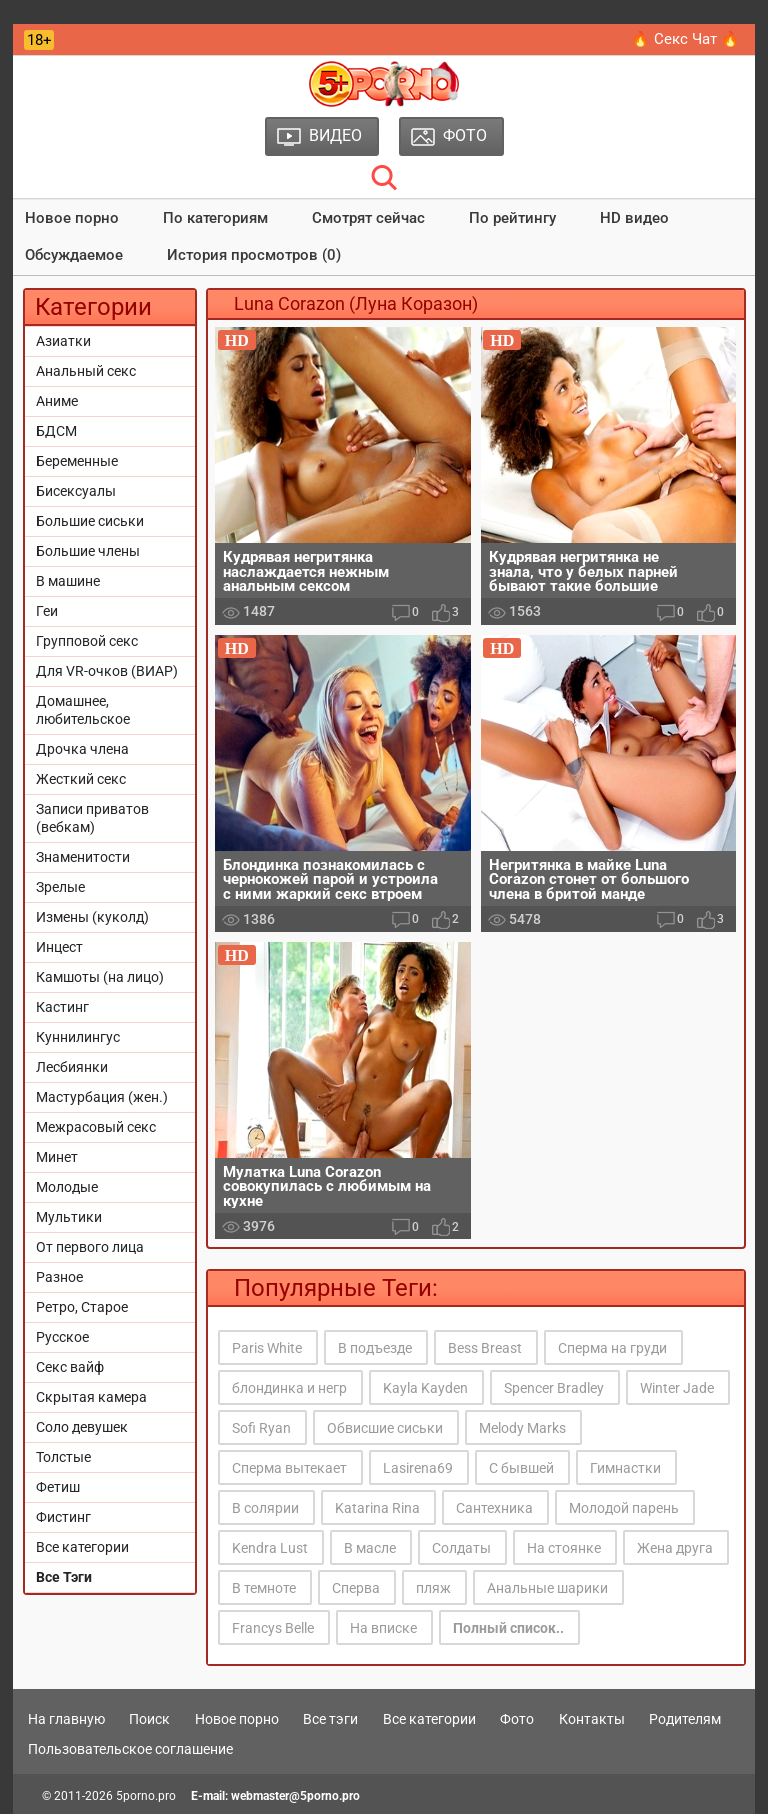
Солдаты (461, 1548)
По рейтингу (512, 218)
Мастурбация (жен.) (102, 1097)
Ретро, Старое (82, 1307)
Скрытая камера (91, 1397)
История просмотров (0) (254, 255)
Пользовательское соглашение (130, 1749)
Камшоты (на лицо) (100, 977)
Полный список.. (508, 1628)
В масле (370, 1548)
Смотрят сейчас (368, 218)
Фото (517, 1719)
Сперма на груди (612, 1348)
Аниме (57, 401)
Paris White (267, 1348)
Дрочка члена (82, 749)
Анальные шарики (547, 1588)
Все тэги (330, 1719)
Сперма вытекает (289, 1468)
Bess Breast (485, 1348)
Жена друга (675, 1548)
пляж (433, 1588)
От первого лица (90, 1247)
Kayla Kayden (425, 1388)
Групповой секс (87, 641)
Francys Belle (273, 1628)
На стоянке (564, 1548)
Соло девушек (82, 1427)
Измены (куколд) (92, 917)
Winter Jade (677, 1388)
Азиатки (63, 341)
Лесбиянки (72, 1067)
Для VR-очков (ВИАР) (107, 671)
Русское (62, 1337)
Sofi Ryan (261, 1428)
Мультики (69, 1217)
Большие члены (88, 551)
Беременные (77, 461)
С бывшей (521, 1468)
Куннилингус (78, 1037)
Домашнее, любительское (83, 710)
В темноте (264, 1588)
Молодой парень (624, 1508)
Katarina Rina (377, 1508)
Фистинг (63, 1517)
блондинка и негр (289, 1388)
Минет (57, 1157)
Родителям (685, 1719)
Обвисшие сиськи (385, 1428)
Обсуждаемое (74, 255)
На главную (66, 1719)
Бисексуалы (76, 491)
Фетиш (58, 1487)
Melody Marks (522, 1428)
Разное (59, 1277)
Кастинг (62, 1007)
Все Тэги (64, 1577)
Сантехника (494, 1508)
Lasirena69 (418, 1468)
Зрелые (60, 887)
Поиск (149, 1719)
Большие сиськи (90, 521)
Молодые (67, 1187)
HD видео (634, 218)
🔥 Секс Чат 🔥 (685, 39)
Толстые (63, 1457)
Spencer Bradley (554, 1388)
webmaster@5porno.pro (295, 1796)
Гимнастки (625, 1468)
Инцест (59, 947)
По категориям (215, 218)
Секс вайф (70, 1367)
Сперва (356, 1588)
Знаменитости (83, 857)
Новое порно (72, 218)
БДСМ (56, 431)
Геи (47, 611)
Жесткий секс (81, 779)
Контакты (592, 1719)
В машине (68, 581)
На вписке (383, 1628)
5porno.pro (146, 1796)
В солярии (265, 1508)
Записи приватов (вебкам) (92, 818)
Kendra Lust (270, 1548)
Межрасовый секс (96, 1127)
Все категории (82, 1547)
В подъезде (375, 1348)
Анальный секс (86, 371)
